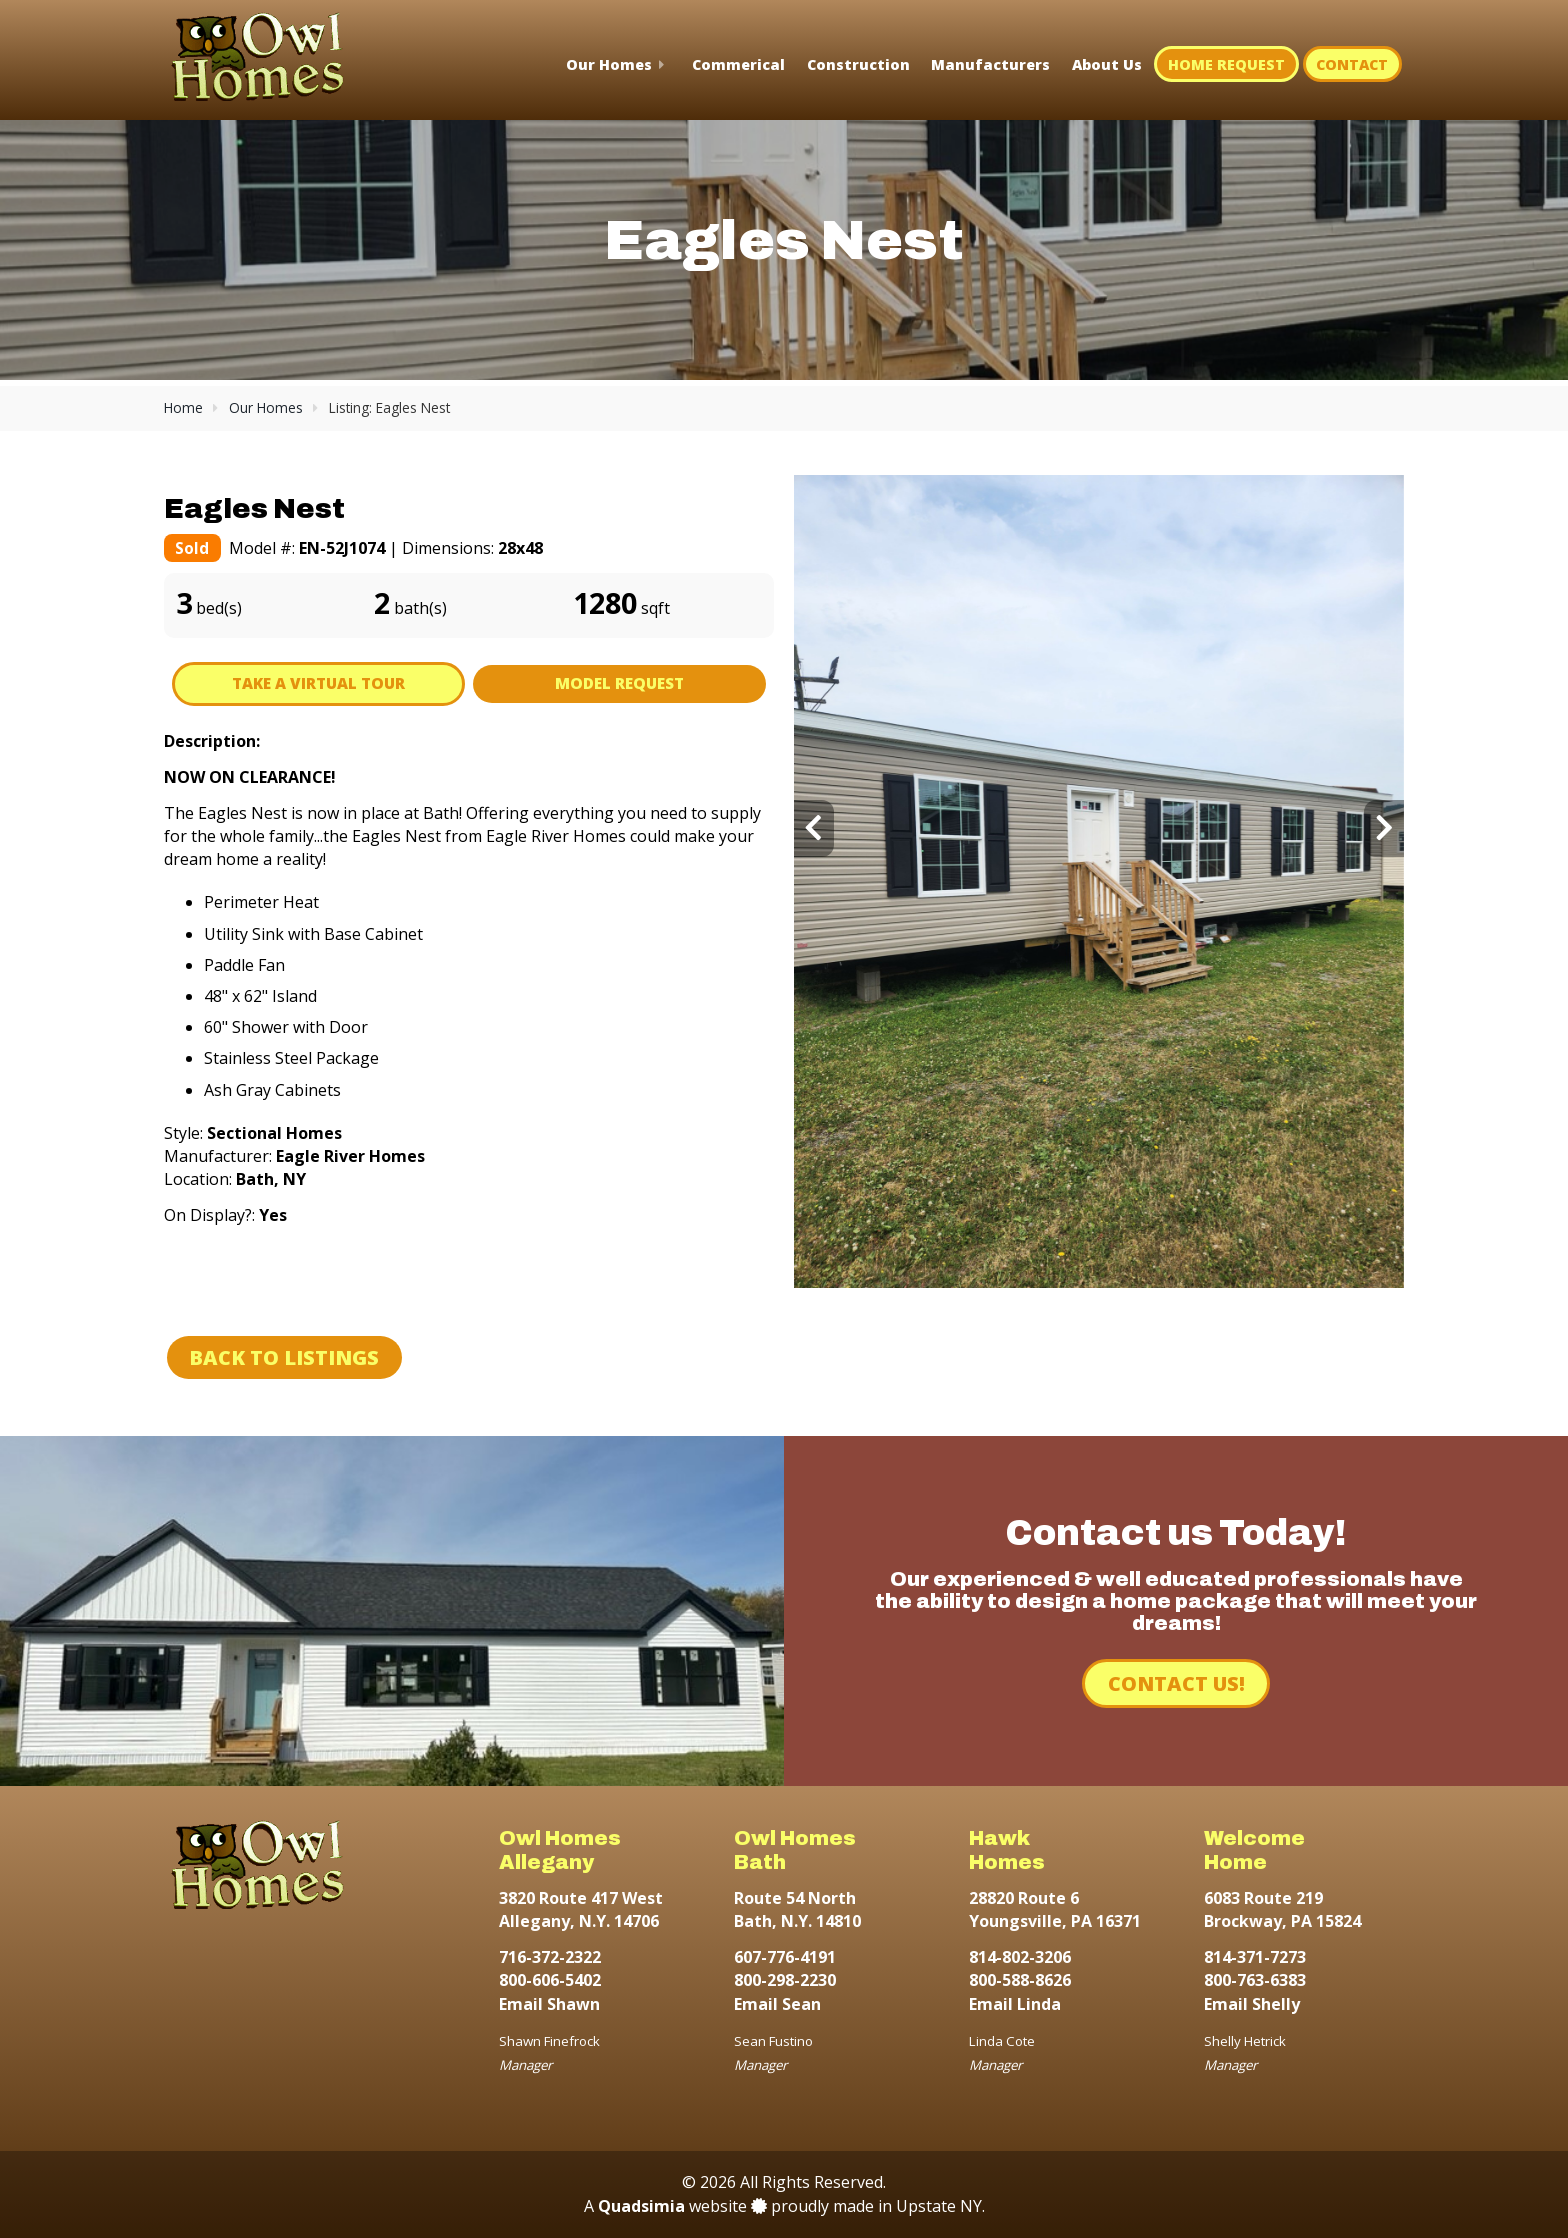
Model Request (619, 683)
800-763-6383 (1255, 1980)
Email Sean (777, 2004)
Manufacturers (990, 64)
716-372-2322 (550, 1957)
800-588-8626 (1020, 1980)
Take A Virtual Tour (318, 683)
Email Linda (1015, 2004)
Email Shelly (1252, 2004)
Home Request (1226, 64)
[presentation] (814, 828)
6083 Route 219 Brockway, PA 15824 (1282, 1909)
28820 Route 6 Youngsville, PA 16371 (1055, 1909)
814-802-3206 (1020, 1957)
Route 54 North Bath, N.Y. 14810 (797, 1909)
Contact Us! (1176, 1683)
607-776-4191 (785, 1957)
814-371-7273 (1255, 1957)
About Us (1107, 64)
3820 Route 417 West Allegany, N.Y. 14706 (581, 1909)
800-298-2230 (785, 1980)
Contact (1352, 64)
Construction (858, 64)
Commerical (738, 64)
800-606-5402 (550, 1980)
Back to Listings (284, 1357)
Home (183, 407)
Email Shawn (549, 2004)
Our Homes (609, 64)
